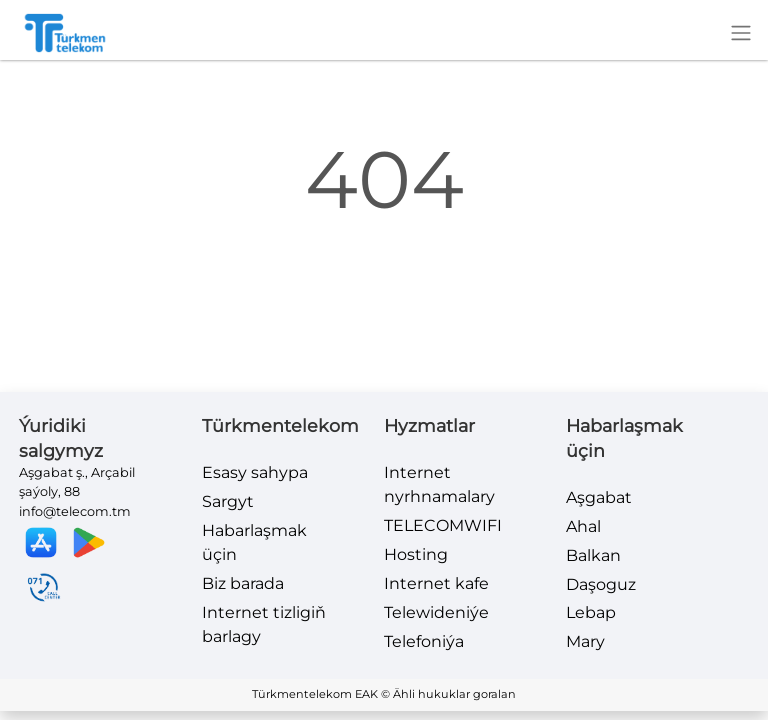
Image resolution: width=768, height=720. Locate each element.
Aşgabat (599, 497)
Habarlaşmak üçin (254, 542)
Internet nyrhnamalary (439, 484)
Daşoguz (601, 584)
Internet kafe (436, 583)
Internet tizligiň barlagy (264, 624)
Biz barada (243, 583)
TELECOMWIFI (443, 525)
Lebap (591, 612)
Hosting (416, 554)
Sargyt (228, 501)
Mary (585, 641)
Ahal (583, 526)
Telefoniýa (424, 641)
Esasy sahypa (255, 472)
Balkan (593, 555)
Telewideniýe (436, 612)
